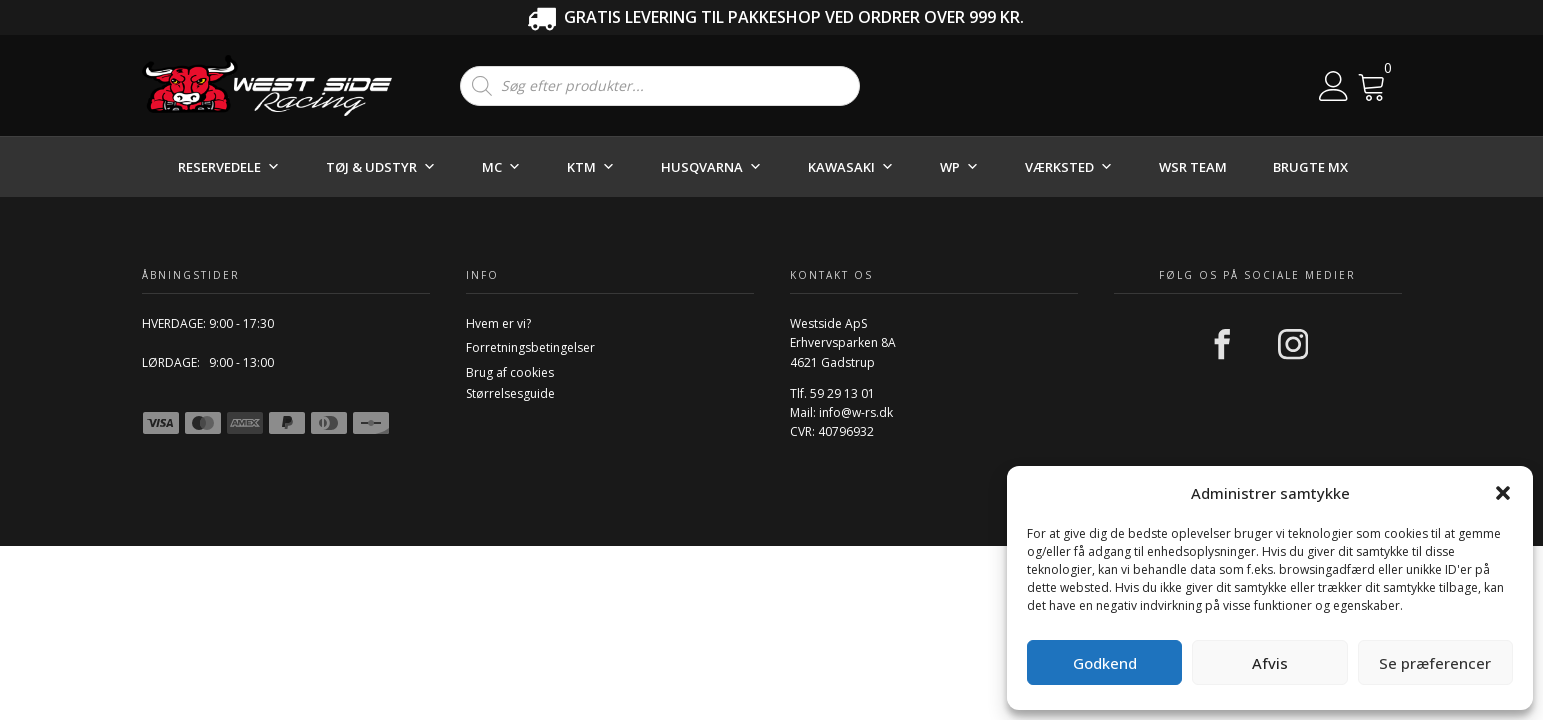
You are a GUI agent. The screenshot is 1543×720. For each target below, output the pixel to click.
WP (959, 167)
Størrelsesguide (510, 393)
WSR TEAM (1193, 167)
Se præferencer (1435, 663)
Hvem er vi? (498, 323)
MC (501, 167)
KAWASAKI (851, 167)
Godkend (1105, 663)
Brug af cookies (510, 372)
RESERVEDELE (229, 167)
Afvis (1270, 663)
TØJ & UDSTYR (381, 167)
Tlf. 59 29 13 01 (832, 393)
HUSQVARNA (711, 167)
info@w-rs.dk (856, 412)
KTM (591, 167)
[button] (1503, 493)
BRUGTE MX (1310, 167)
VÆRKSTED (1069, 167)
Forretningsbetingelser (530, 347)
